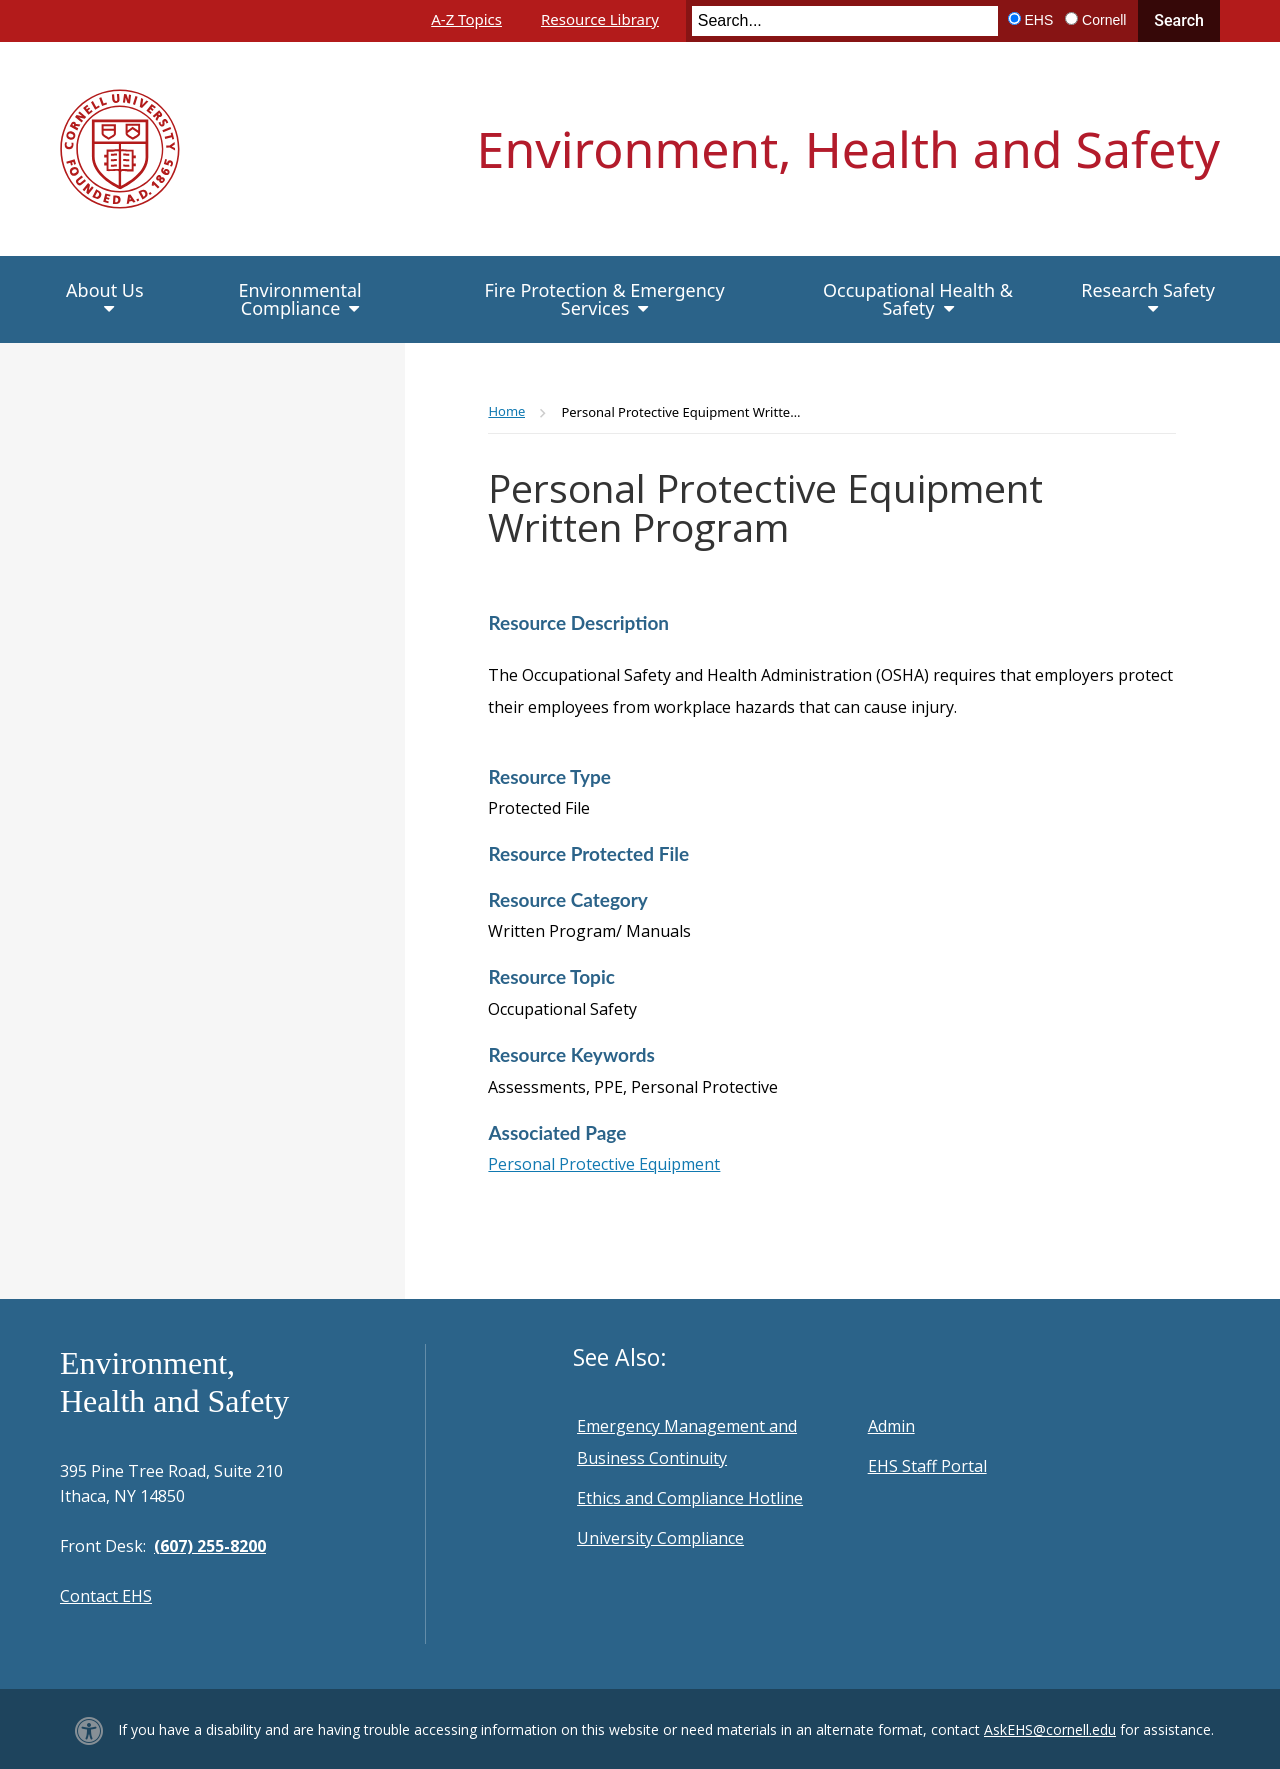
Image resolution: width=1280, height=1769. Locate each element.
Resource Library (600, 19)
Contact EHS (106, 1596)
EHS (1039, 20)
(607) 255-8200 (210, 1546)
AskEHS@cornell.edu (1050, 1729)
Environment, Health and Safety (848, 149)
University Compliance (660, 1538)
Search (1179, 20)
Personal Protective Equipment (604, 1164)
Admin (891, 1426)
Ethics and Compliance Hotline (690, 1498)
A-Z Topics (466, 19)
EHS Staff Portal (927, 1466)
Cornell (1104, 20)
